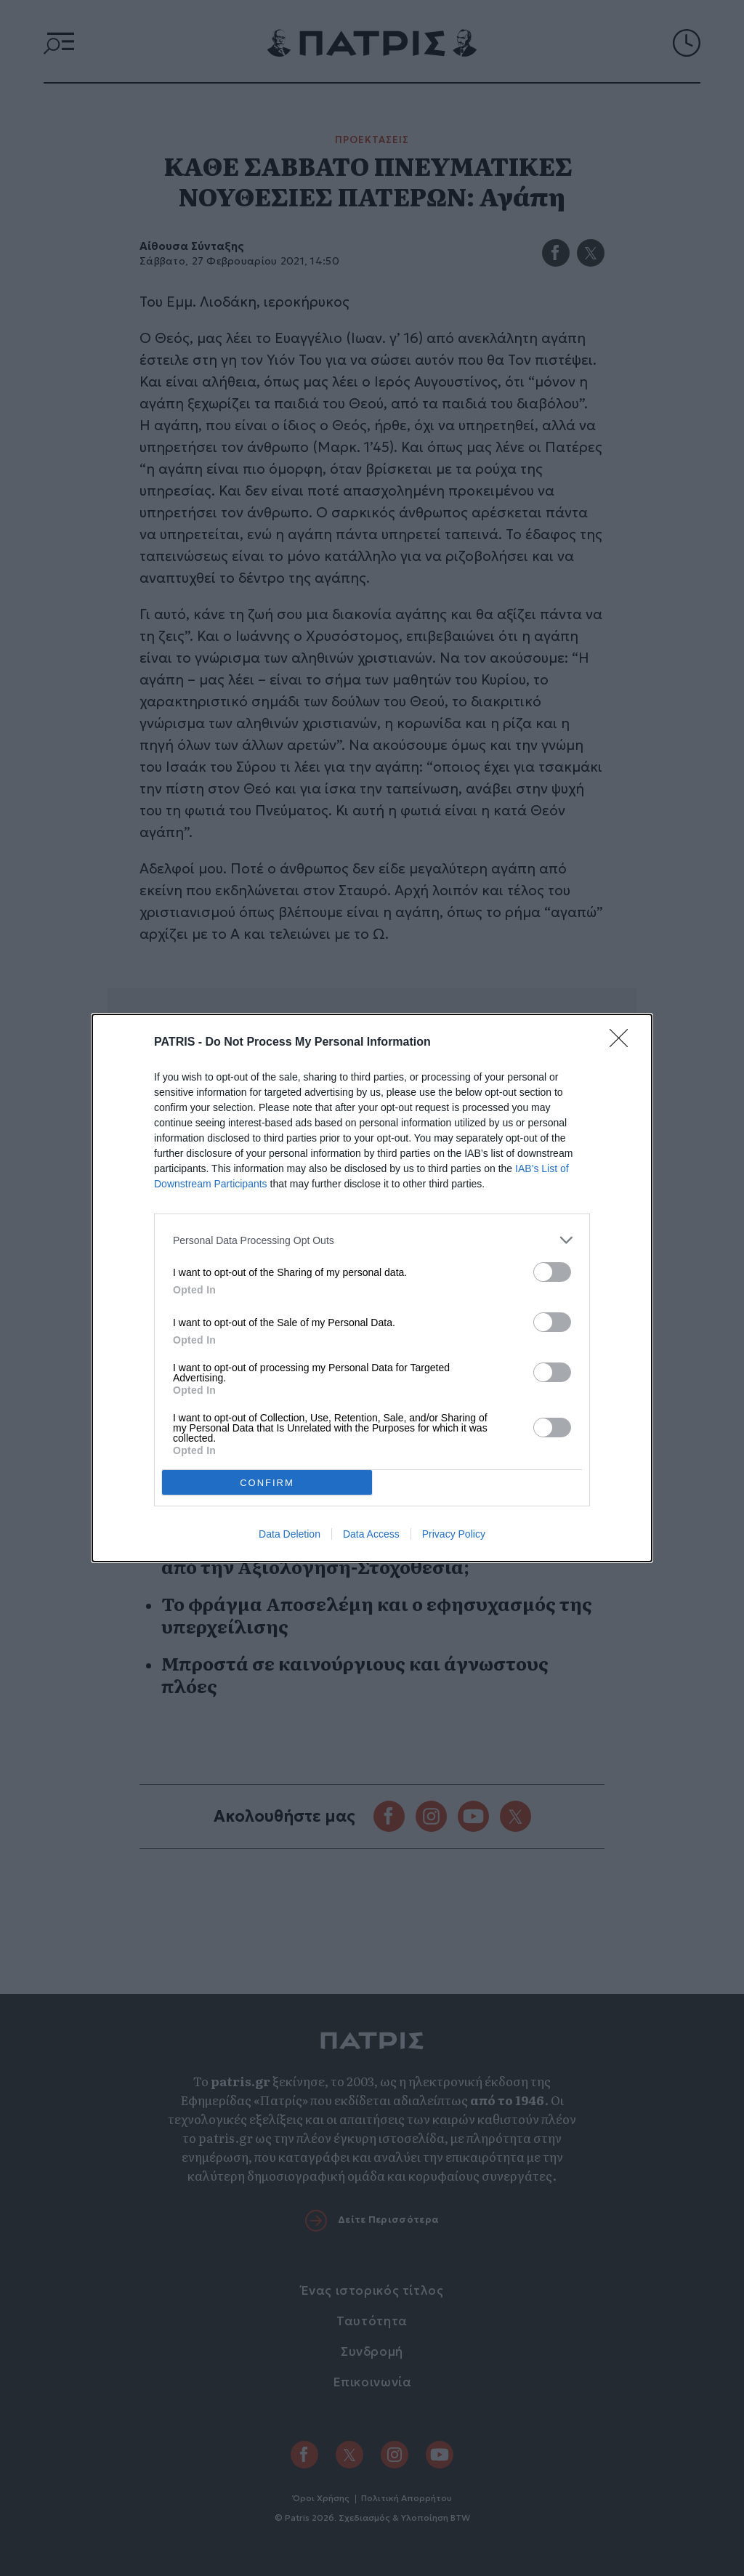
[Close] (623, 1043)
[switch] (552, 1272)
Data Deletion (289, 1534)
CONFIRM (267, 1482)
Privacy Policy (453, 1534)
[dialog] (372, 1288)
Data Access (371, 1534)
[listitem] (372, 1240)
